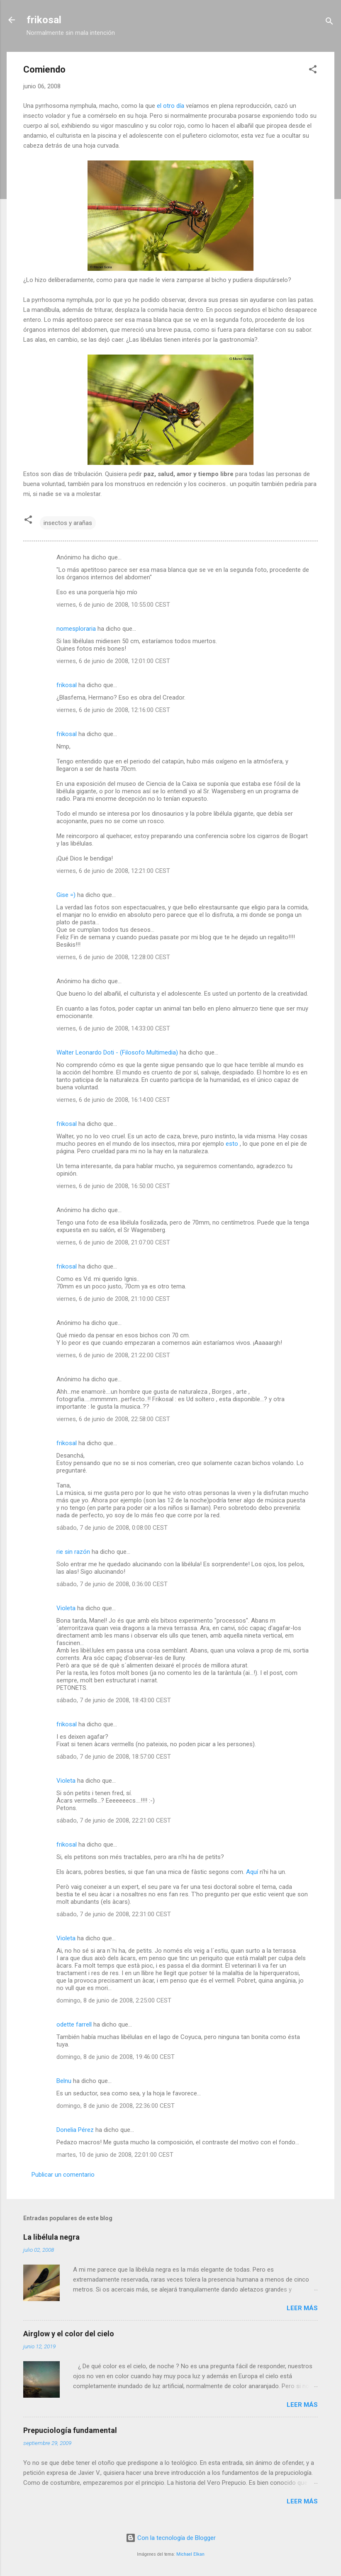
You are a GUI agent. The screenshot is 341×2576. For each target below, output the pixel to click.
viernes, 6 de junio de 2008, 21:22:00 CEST (113, 1355)
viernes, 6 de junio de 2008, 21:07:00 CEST (113, 1242)
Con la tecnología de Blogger (171, 2538)
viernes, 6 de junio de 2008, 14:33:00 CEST (113, 1028)
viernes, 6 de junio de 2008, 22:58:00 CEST (113, 1419)
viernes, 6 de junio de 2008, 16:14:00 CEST (113, 1099)
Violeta (66, 1608)
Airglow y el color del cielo (68, 2333)
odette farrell (74, 2024)
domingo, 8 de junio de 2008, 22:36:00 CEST (115, 2105)
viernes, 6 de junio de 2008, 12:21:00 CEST (113, 871)
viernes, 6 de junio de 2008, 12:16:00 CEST (113, 710)
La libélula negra (51, 2237)
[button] (313, 70)
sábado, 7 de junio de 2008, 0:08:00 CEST (112, 1527)
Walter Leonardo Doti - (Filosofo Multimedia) (117, 1052)
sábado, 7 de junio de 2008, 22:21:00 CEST (113, 1820)
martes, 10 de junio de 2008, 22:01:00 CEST (114, 2154)
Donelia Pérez (75, 2130)
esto (233, 1143)
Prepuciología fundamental (70, 2430)
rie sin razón (73, 1551)
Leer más (302, 2308)
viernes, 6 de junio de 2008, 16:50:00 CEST (113, 1186)
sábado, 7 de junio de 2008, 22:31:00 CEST (113, 1914)
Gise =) (66, 895)
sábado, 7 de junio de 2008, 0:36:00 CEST (112, 1584)
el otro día (170, 105)
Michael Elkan (190, 2554)
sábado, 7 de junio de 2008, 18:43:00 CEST (113, 1700)
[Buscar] (329, 22)
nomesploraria (76, 628)
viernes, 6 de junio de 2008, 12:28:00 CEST (113, 957)
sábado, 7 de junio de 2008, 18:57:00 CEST (113, 1756)
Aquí (252, 1872)
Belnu (63, 2081)
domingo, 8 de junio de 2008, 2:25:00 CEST (113, 2000)
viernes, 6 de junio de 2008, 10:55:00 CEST (113, 604)
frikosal (44, 20)
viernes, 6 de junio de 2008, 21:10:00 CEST (113, 1299)
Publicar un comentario (63, 2174)
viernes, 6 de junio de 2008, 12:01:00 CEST (113, 661)
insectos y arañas (68, 523)
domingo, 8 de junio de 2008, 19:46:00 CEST (115, 2057)
